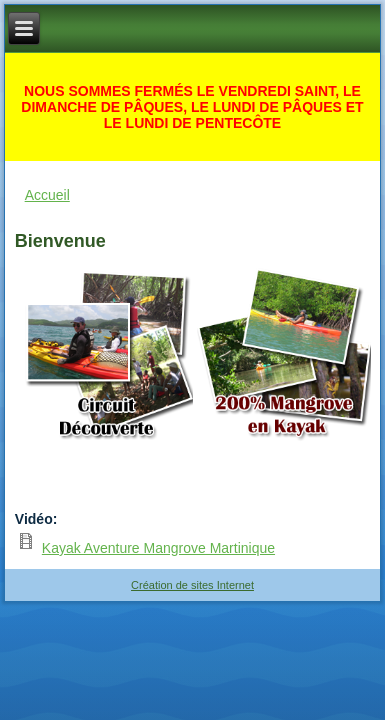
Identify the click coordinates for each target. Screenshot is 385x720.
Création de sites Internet (192, 585)
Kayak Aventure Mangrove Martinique (158, 548)
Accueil (47, 195)
